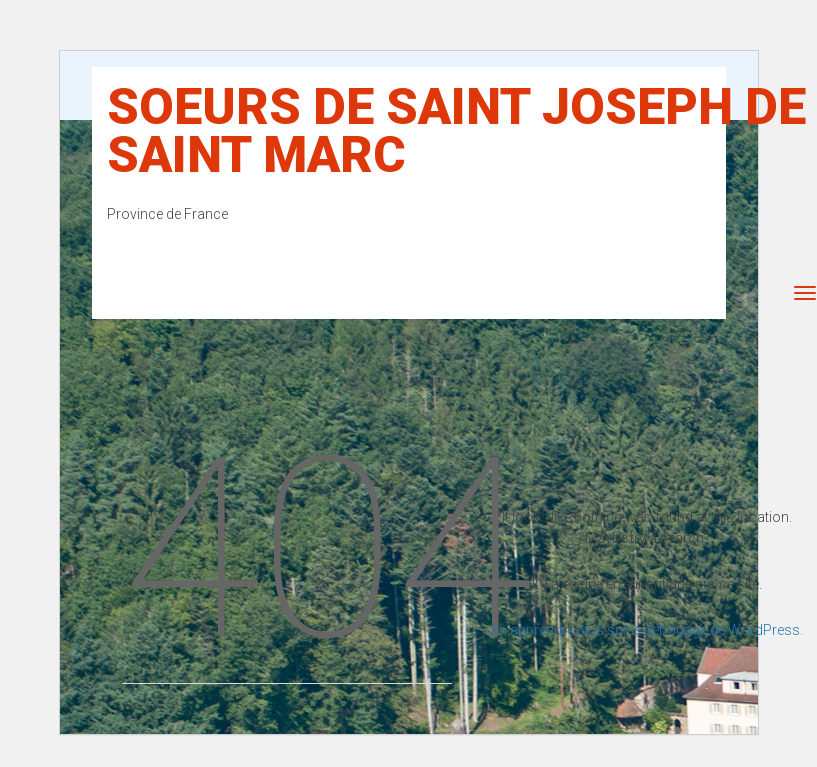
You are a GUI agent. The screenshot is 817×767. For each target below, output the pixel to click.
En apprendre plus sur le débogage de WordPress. (647, 630)
